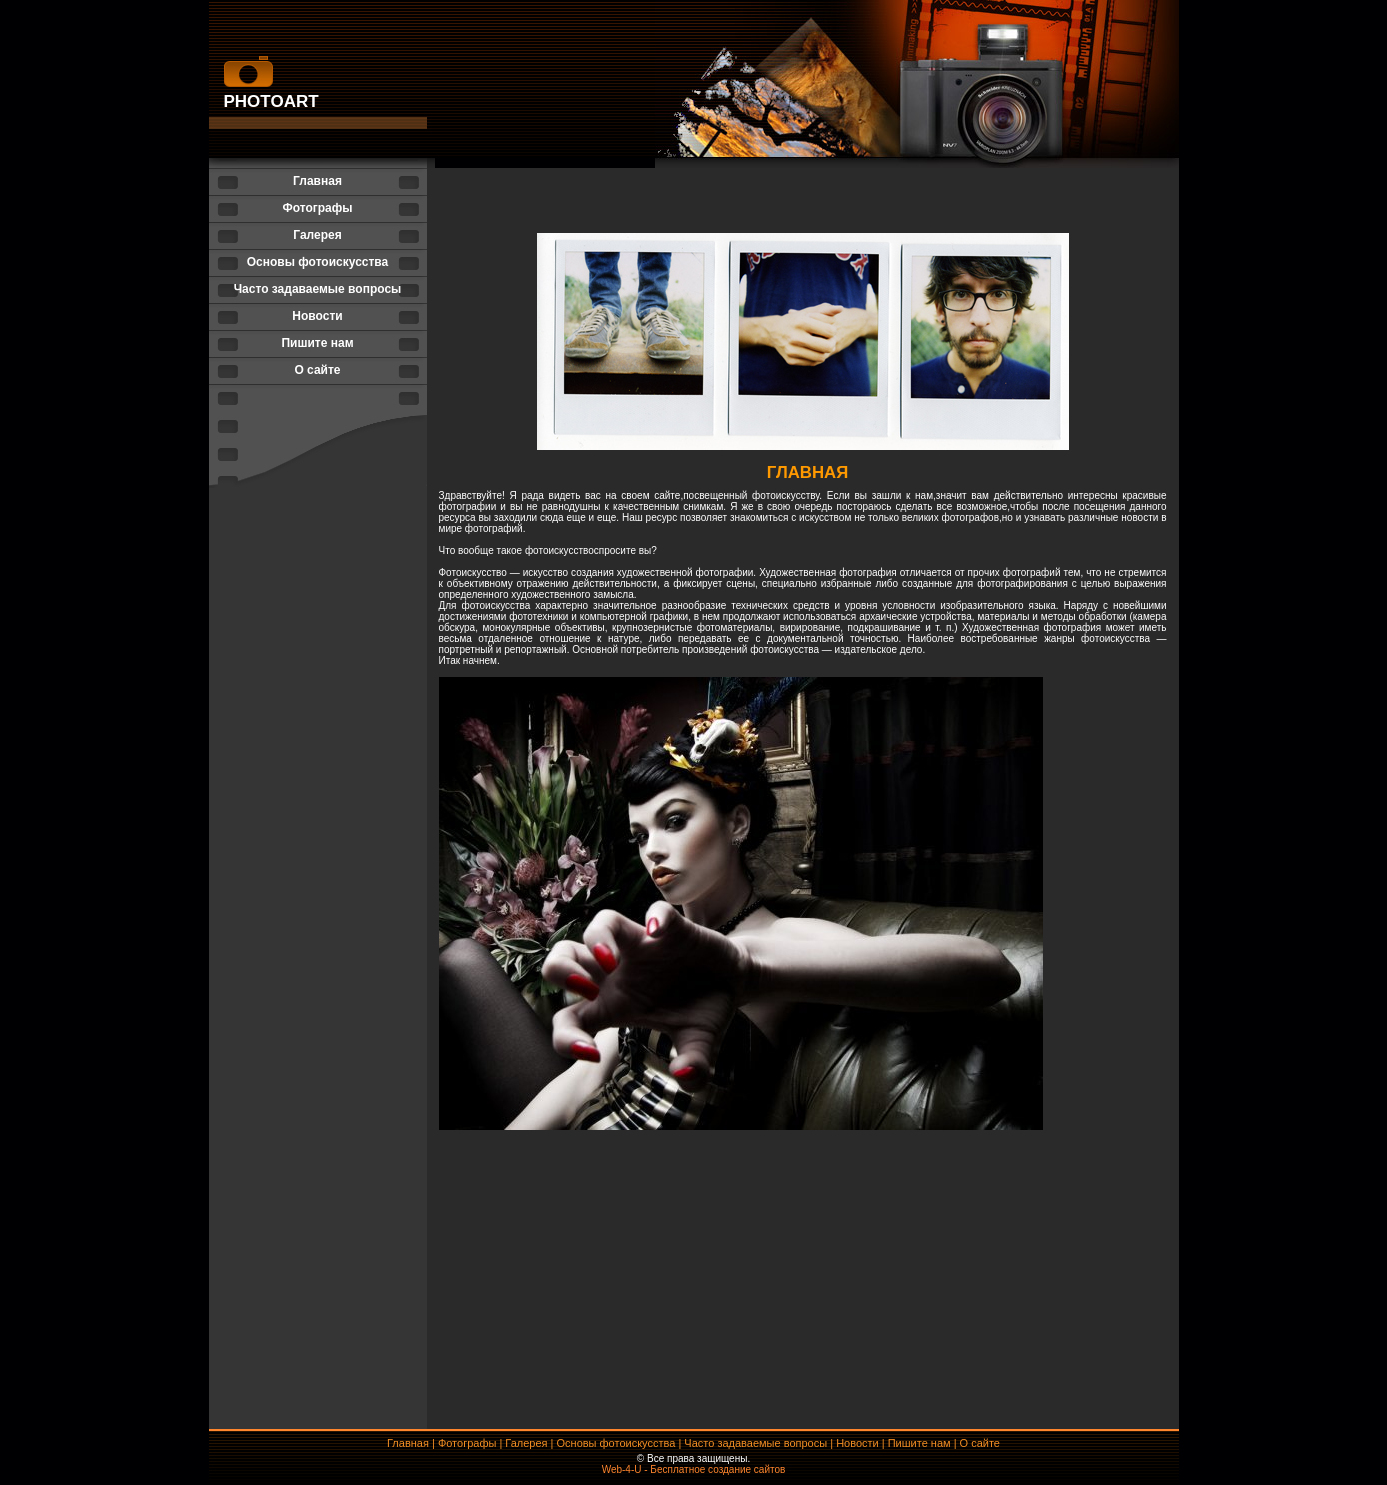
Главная (317, 181)
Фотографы (317, 208)
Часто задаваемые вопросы (318, 289)
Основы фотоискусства (318, 262)
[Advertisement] (803, 1374)
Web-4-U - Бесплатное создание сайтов (694, 1469)
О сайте (317, 370)
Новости (317, 316)
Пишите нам (317, 343)
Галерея (317, 235)
